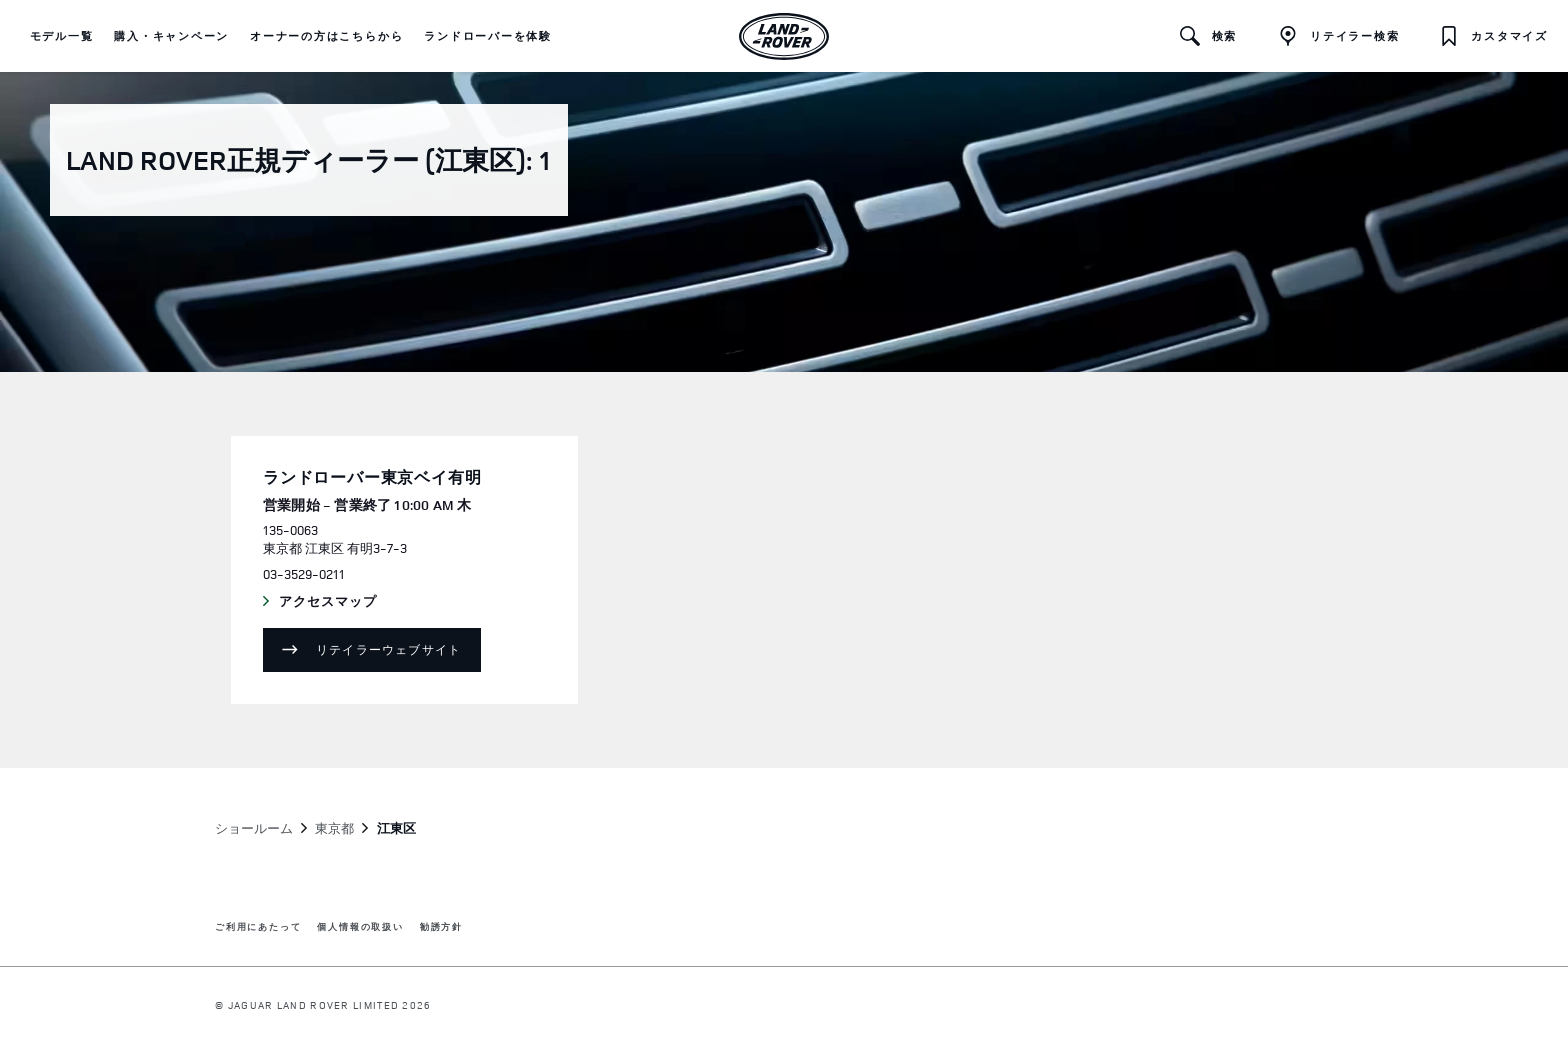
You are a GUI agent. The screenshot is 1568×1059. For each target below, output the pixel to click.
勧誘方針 (441, 927)
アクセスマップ (347, 602)
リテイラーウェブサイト (388, 649)
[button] (62, 36)
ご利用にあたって (258, 927)
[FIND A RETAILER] (1338, 36)
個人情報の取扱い (360, 927)
